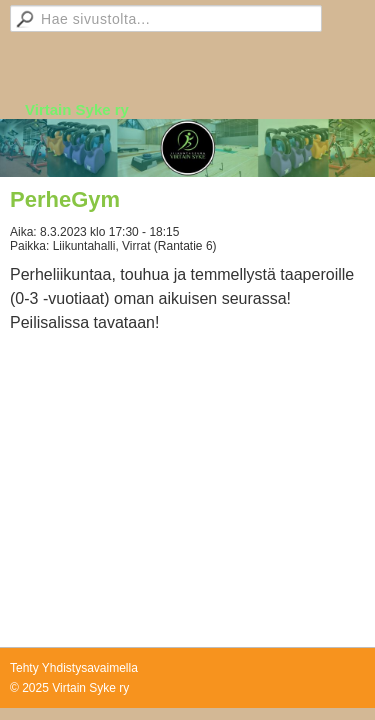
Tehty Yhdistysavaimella (74, 668)
